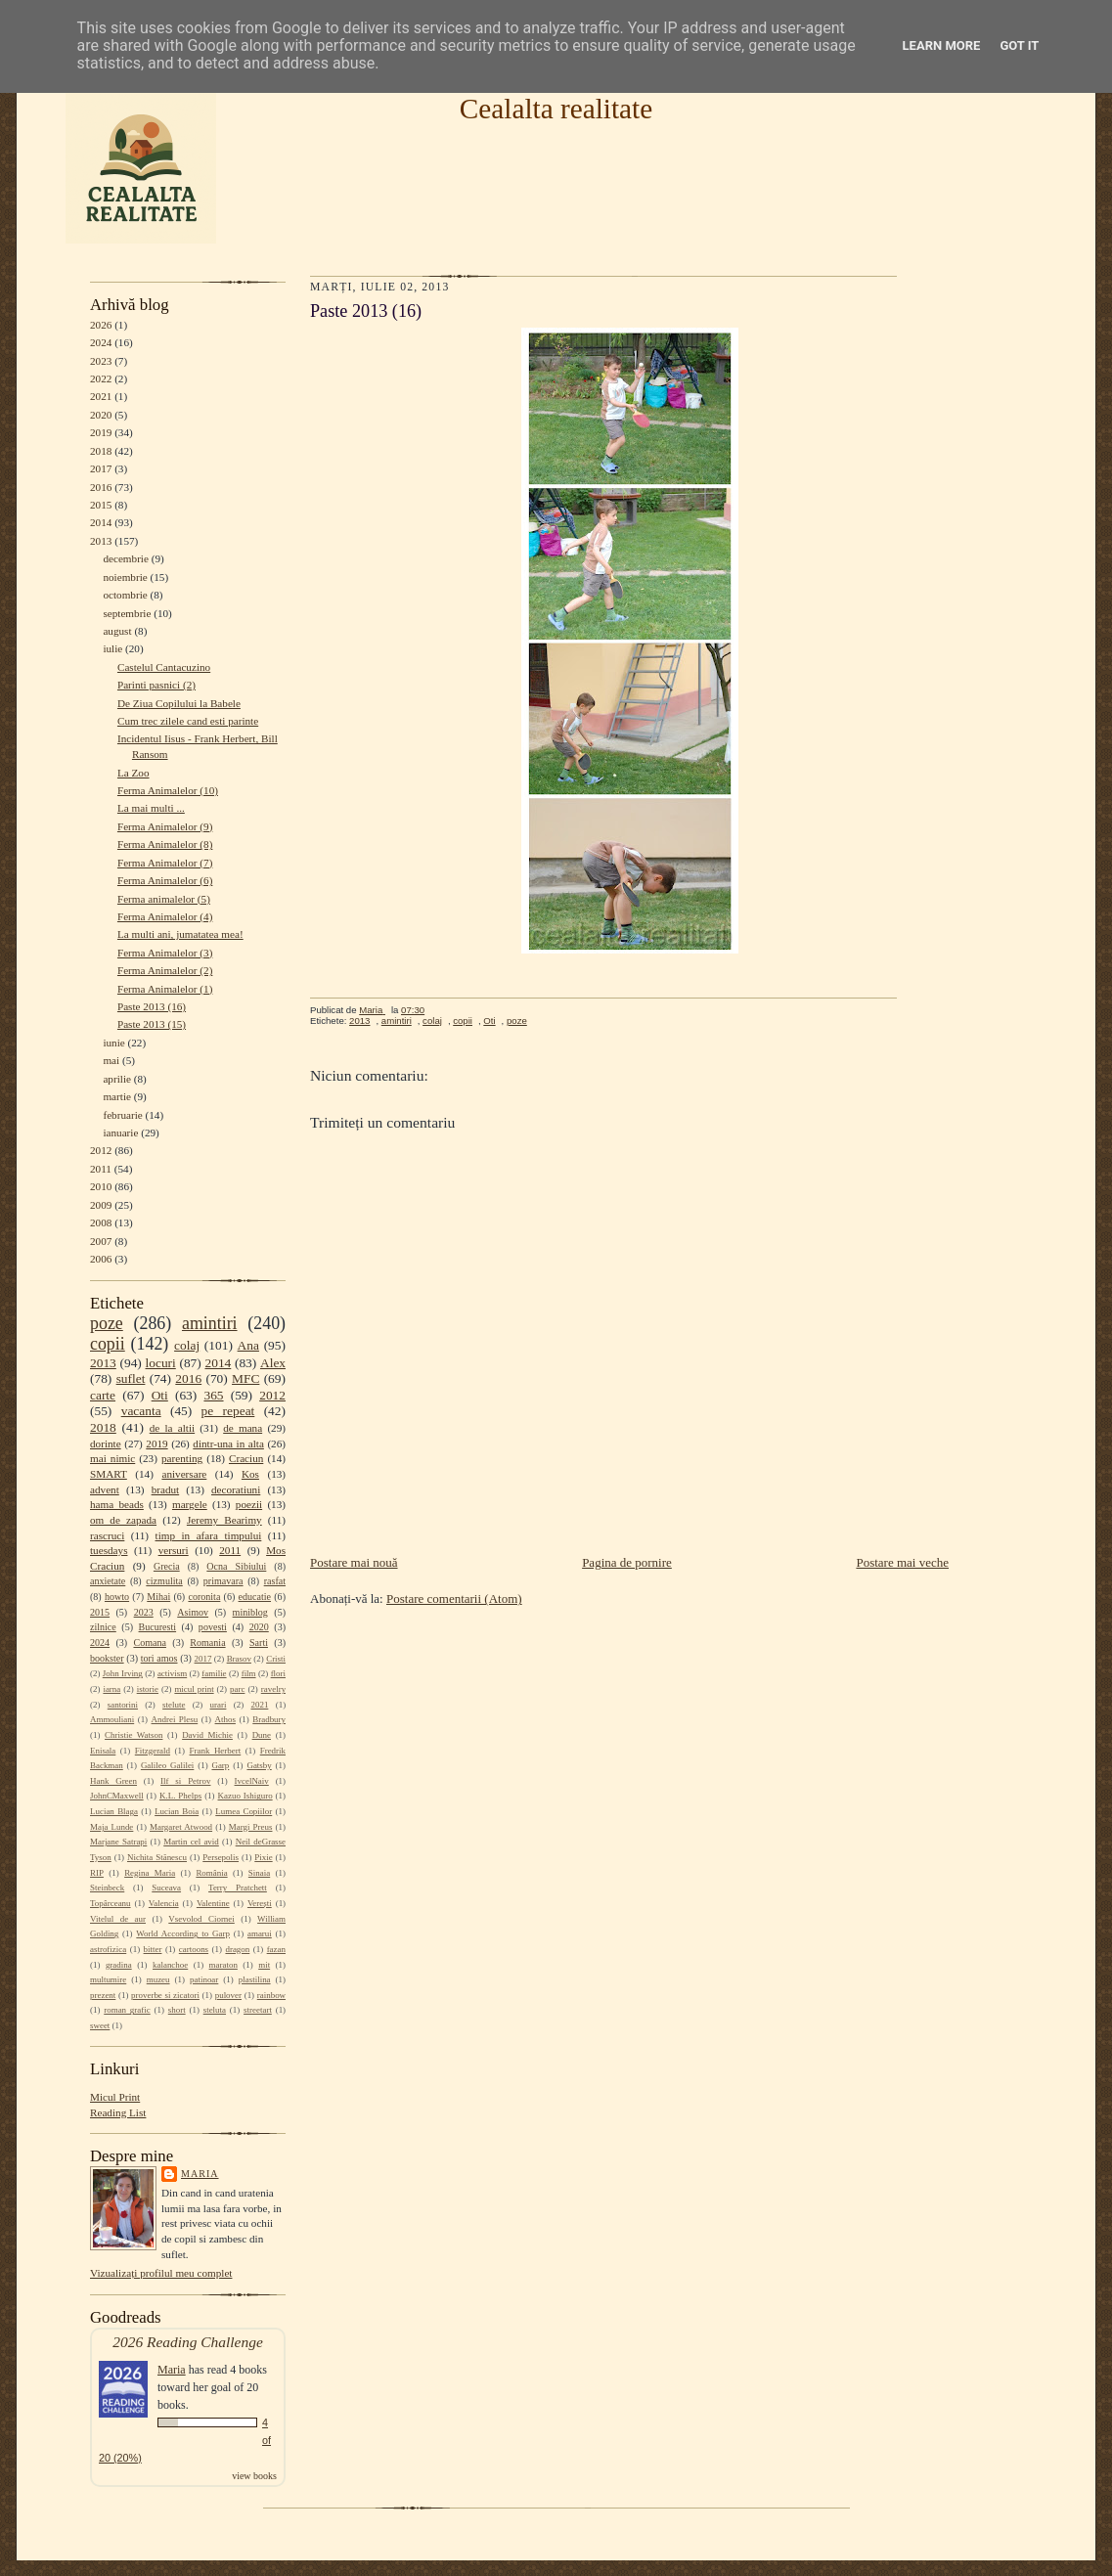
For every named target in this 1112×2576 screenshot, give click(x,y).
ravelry (273, 1689)
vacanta (141, 1410)
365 (213, 1395)
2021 (100, 396)
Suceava (166, 1887)
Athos (225, 1719)
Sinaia (259, 1873)
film (249, 1673)
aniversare (183, 1474)
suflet (131, 1378)
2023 (100, 361)
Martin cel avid (191, 1841)
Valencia (164, 1903)
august (117, 631)
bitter (153, 1949)
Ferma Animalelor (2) (164, 970)
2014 (100, 522)
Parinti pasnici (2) (156, 684)
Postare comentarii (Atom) (454, 1598)
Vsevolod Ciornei (201, 1919)
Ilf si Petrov (185, 1781)
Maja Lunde (111, 1827)
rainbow (271, 1995)
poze (106, 1323)
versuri (173, 1550)
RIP (97, 1873)
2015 (100, 505)
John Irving (123, 1673)
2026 (100, 325)
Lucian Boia (177, 1811)
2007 (100, 1241)
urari (218, 1705)
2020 (100, 415)
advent (104, 1489)
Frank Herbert (216, 1750)
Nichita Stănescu (157, 1857)
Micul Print (115, 2097)
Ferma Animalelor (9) (164, 826)
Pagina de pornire (627, 1562)
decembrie (126, 558)
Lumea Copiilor (243, 1811)
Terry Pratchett (237, 1887)
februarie (122, 1115)
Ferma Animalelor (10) (167, 790)
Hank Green (113, 1781)
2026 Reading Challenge (187, 2341)
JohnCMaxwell (117, 1795)
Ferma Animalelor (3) (164, 952)
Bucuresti (158, 1626)
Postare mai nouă (354, 1562)
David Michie (207, 1735)
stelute (173, 1705)
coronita (204, 1596)
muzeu (158, 1979)
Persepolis (220, 1857)
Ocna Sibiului (236, 1566)
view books (254, 2475)
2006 (100, 1259)
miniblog (250, 1612)
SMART (108, 1474)
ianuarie (120, 1132)
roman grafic (127, 2010)
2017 (100, 468)
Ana (248, 1345)
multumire (108, 1979)
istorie (147, 1689)
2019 (100, 432)
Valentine (213, 1903)
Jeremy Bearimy (224, 1520)
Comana (149, 1642)
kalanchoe (170, 1965)
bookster (107, 1658)
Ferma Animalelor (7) (164, 862)
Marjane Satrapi (118, 1841)
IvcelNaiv (252, 1781)
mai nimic (112, 1458)
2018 (100, 451)
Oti (160, 1395)
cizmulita (164, 1581)
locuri (161, 1362)
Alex (273, 1362)
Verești (259, 1903)
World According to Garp (183, 1933)
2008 (100, 1222)
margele (189, 1504)
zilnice (103, 1626)
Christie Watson (133, 1735)
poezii (249, 1504)
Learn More (942, 45)
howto (117, 1596)
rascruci (107, 1535)
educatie (255, 1596)
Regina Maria (149, 1873)
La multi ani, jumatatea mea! (180, 934)
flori (278, 1673)
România (211, 1873)
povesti (213, 1626)
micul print (193, 1689)
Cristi (276, 1659)
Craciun (246, 1458)
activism (172, 1673)
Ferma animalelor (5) (163, 899)
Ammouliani (112, 1719)
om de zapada (123, 1520)
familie (213, 1673)
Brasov (239, 1659)
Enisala (102, 1750)
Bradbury (269, 1719)
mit (264, 1965)
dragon (237, 1949)
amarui (259, 1933)
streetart (258, 2010)
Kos (250, 1474)
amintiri (210, 1323)
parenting (181, 1458)
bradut (166, 1489)
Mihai (158, 1596)
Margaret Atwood (181, 1827)
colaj (187, 1345)
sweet (100, 2025)
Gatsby (258, 1765)
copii (107, 1344)
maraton (223, 1965)
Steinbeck (107, 1887)
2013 (100, 541)
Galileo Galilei (167, 1765)
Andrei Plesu (175, 1719)
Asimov (192, 1612)
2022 (100, 378)
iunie (113, 1042)
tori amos (159, 1658)
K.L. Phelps (180, 1795)
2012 (100, 1150)
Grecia (167, 1566)
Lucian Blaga (114, 1811)
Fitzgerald (152, 1750)
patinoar (204, 1979)
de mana (242, 1428)
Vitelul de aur (118, 1919)
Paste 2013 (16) (151, 1006)
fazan (276, 1949)
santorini (123, 1705)
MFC (245, 1378)
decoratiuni (235, 1489)
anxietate (107, 1581)
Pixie (263, 1857)
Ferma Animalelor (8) (164, 844)
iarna (111, 1689)
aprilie (117, 1079)
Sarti (258, 1642)
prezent (102, 1995)
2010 (100, 1186)
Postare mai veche (902, 1562)
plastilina (255, 1979)
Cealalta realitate (556, 108)
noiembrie (125, 577)
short (177, 2010)
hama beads (117, 1504)
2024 (100, 342)
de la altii (172, 1428)
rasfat (275, 1581)
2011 (100, 1169)
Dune (261, 1735)
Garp (220, 1765)
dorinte (105, 1443)
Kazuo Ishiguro (245, 1795)
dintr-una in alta (228, 1443)
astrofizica (108, 1949)
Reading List (118, 2112)
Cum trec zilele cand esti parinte (187, 721)
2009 (100, 1205)
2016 (100, 487)
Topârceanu (110, 1903)
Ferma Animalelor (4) (164, 916)
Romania (207, 1642)
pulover (228, 1995)
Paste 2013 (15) (151, 1024)
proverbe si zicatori (165, 1995)
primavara (223, 1581)
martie (117, 1096)
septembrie (127, 613)
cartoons (193, 1949)
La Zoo (133, 772)
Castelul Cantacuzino (163, 667)
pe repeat (228, 1410)
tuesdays (108, 1550)
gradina (119, 1965)
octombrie (125, 594)
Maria (200, 2173)
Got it (1019, 45)
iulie (112, 648)
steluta (214, 2010)
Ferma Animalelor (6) (164, 880)
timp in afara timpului (209, 1535)
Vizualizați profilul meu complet (161, 2273)
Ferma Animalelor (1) (164, 989)
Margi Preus (251, 1827)
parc (237, 1689)
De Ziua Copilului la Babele (179, 703)
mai (111, 1060)
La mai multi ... (151, 808)
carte (102, 1395)
